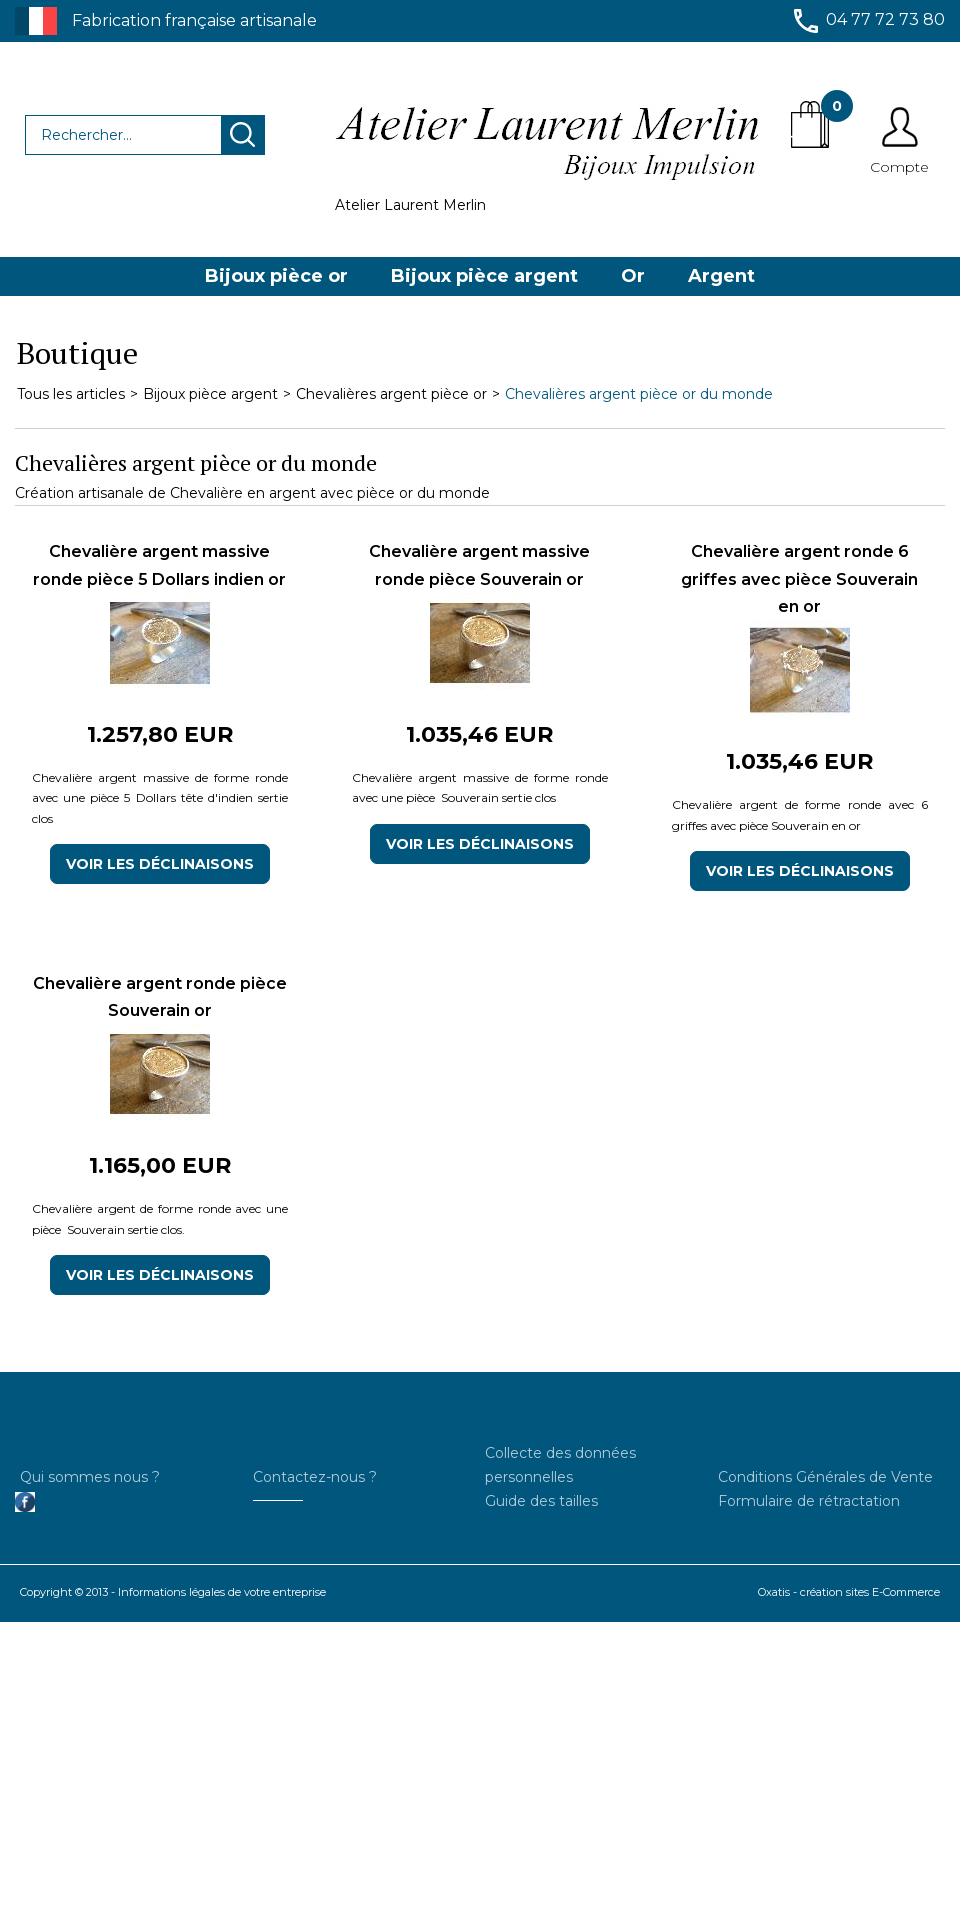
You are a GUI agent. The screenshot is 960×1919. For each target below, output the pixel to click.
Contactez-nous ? (315, 1477)
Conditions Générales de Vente (825, 1477)
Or (633, 276)
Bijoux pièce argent (484, 276)
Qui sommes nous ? (90, 1477)
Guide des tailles (541, 1501)
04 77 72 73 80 (885, 19)
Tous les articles (71, 394)
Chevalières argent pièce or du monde (639, 394)
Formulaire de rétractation (809, 1501)
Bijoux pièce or (276, 276)
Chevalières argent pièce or (391, 394)
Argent (721, 276)
